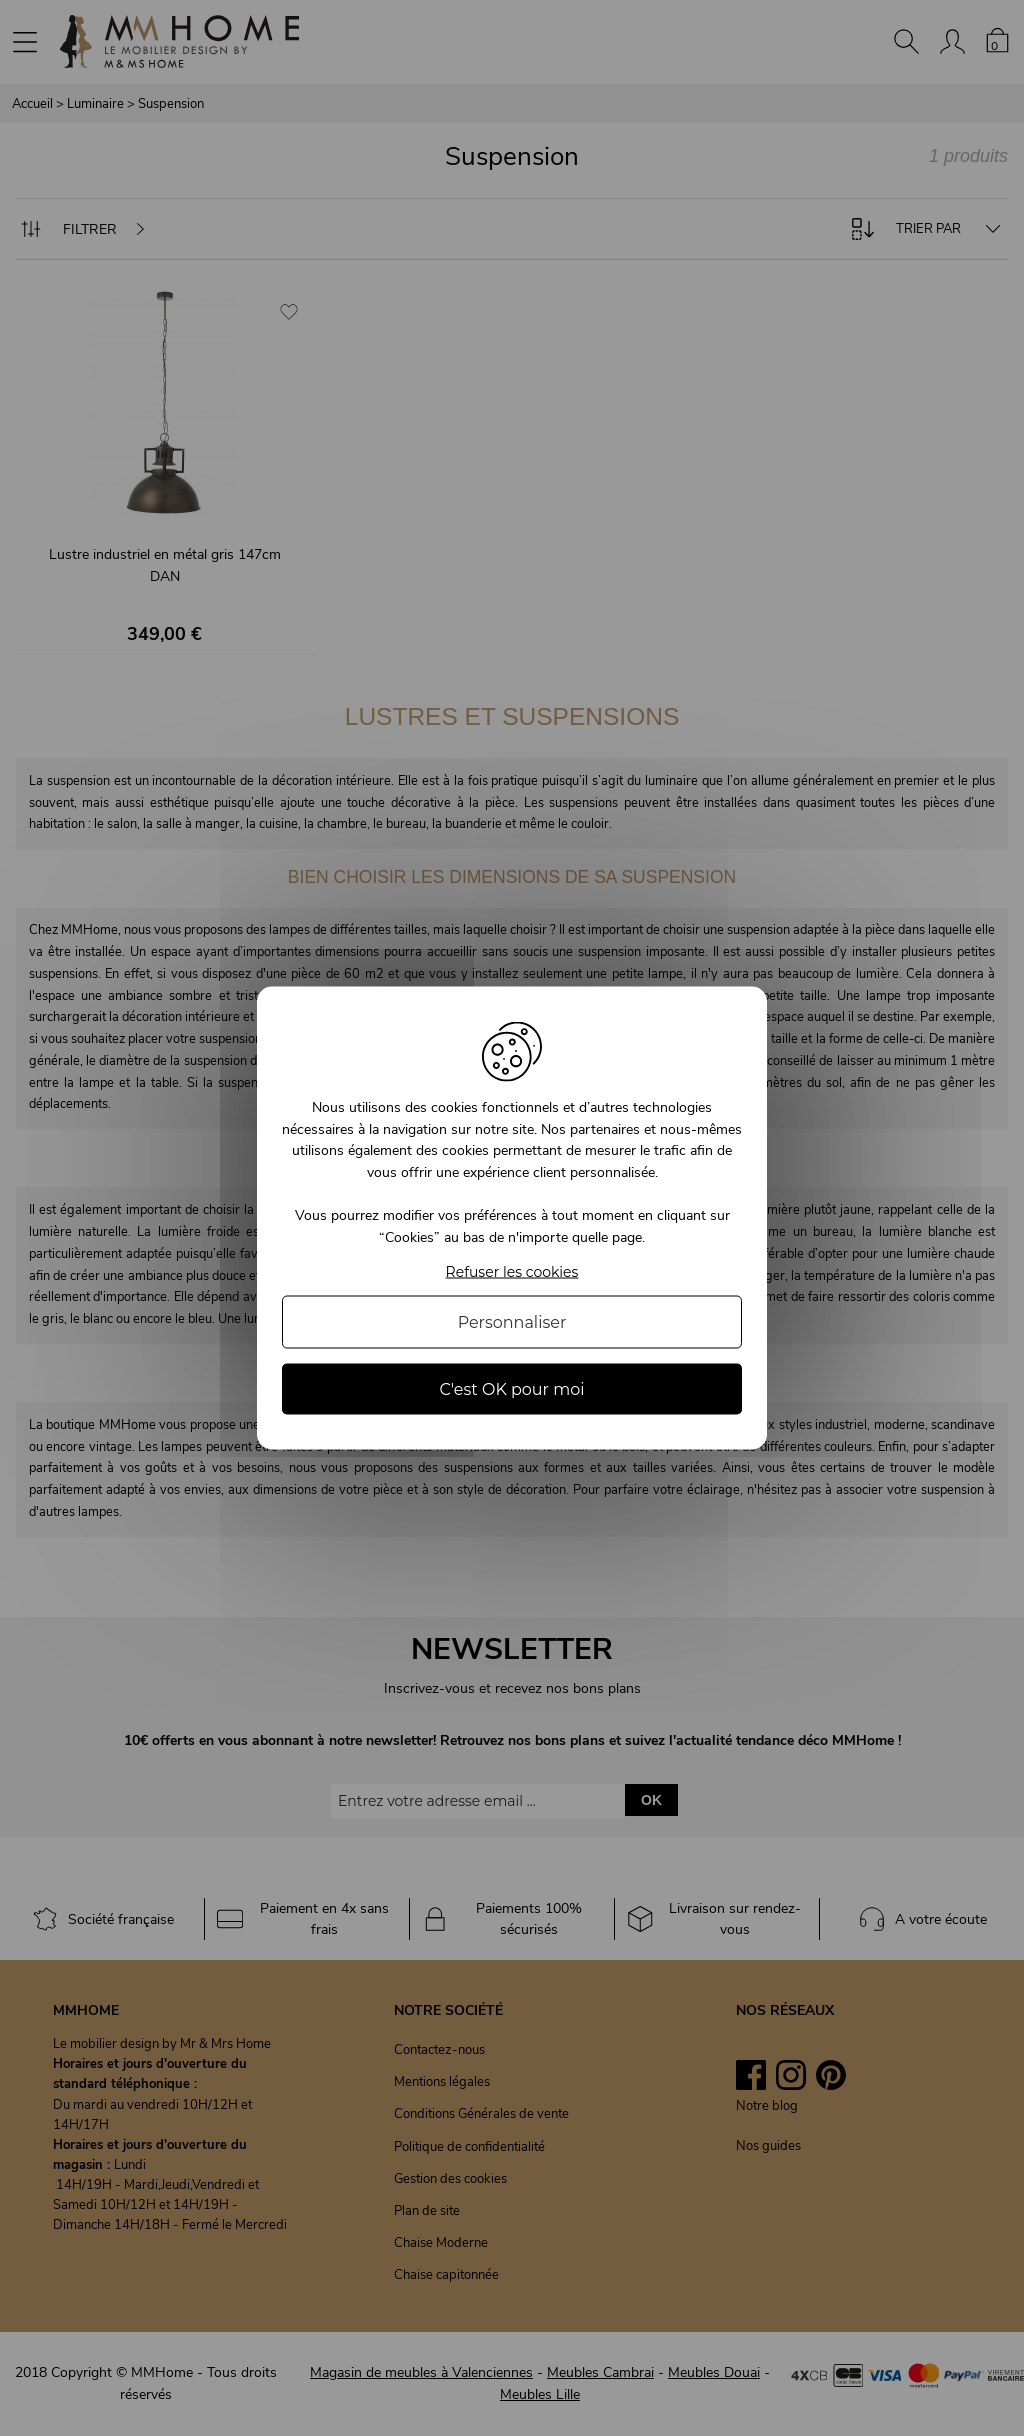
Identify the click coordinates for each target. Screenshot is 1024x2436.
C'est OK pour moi (511, 1388)
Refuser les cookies (512, 1271)
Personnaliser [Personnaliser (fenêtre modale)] (512, 1321)
